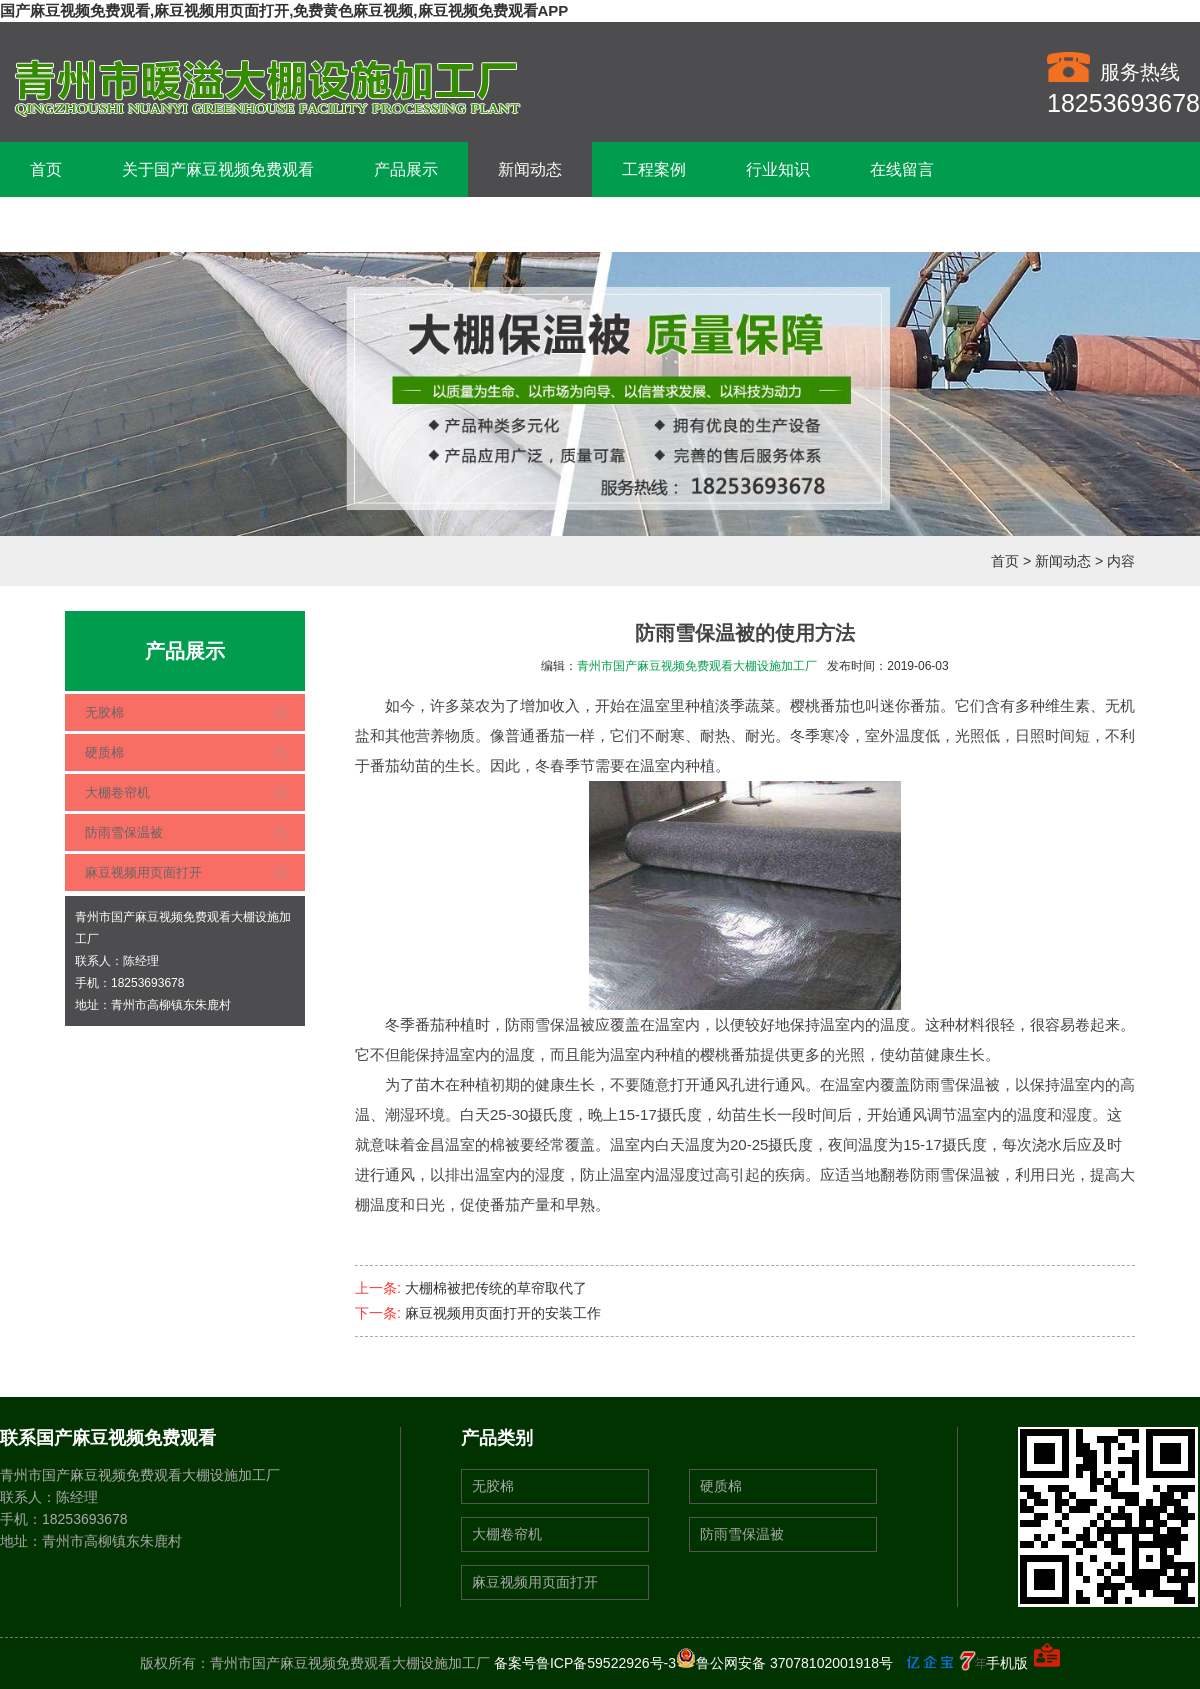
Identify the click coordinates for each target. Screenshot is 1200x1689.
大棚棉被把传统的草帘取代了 (496, 1288)
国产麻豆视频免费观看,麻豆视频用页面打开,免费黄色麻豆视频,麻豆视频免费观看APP (284, 10)
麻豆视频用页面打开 (143, 872)
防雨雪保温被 (124, 832)
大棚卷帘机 (117, 792)
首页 (46, 169)
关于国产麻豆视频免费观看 (218, 169)
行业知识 (778, 169)
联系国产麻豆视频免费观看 (126, 224)
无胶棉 (104, 712)
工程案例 (654, 169)
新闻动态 (530, 169)
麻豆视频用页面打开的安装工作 (503, 1313)
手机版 (1007, 1663)
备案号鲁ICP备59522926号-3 (585, 1663)
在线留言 (902, 169)
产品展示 (406, 169)
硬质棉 (104, 752)
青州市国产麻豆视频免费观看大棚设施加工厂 (697, 666)
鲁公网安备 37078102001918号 (784, 1663)
